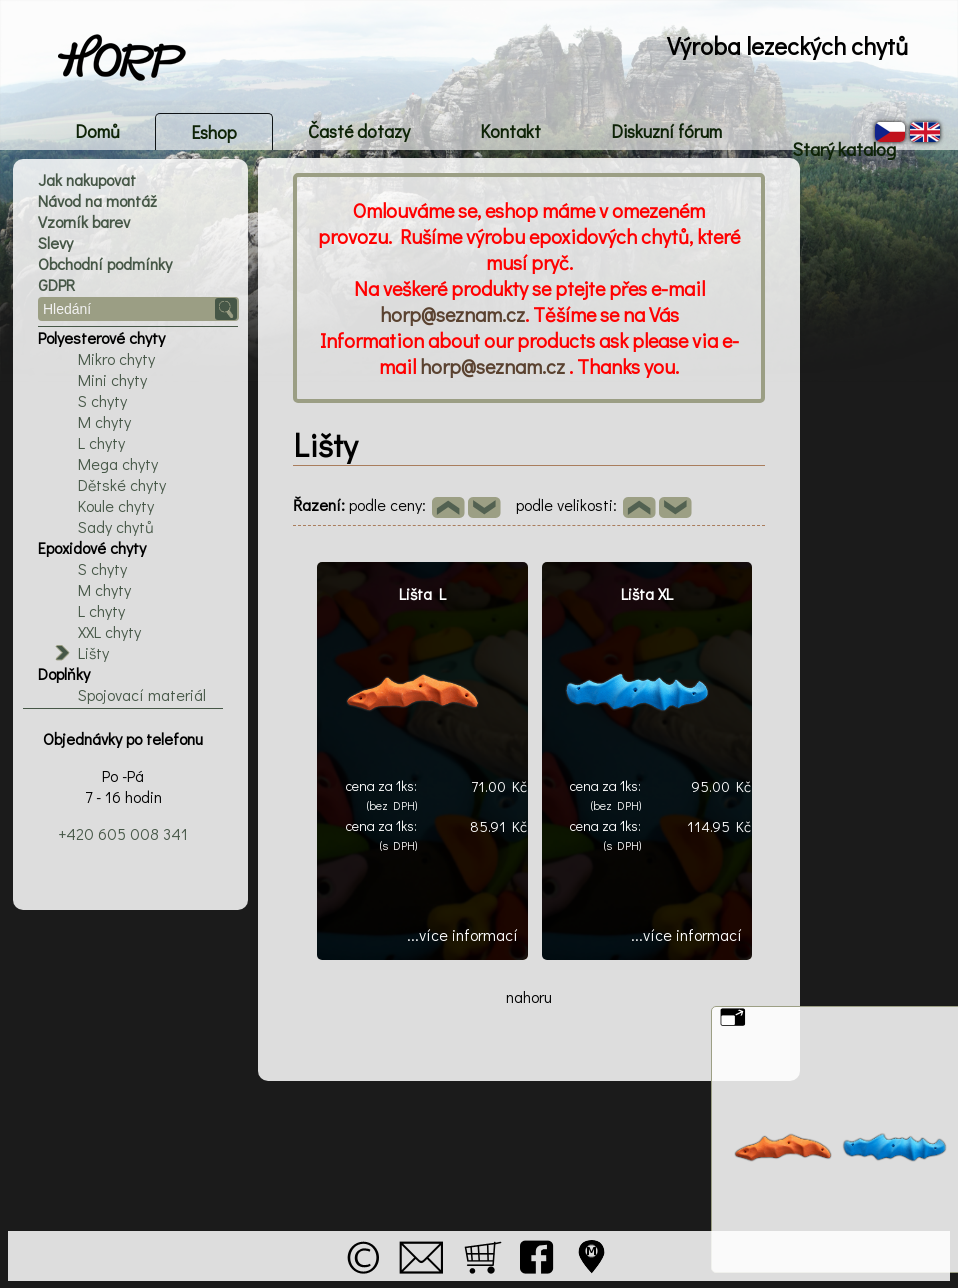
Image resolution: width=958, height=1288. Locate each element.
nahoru (529, 996)
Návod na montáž (97, 200)
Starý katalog (844, 149)
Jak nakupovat (87, 179)
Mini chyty (112, 379)
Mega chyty (118, 463)
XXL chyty (109, 631)
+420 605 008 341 (123, 833)
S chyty (102, 400)
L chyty (101, 442)
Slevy (55, 242)
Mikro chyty (116, 358)
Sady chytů (116, 526)
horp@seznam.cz (452, 314)
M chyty (104, 421)
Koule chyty (116, 505)
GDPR (56, 284)
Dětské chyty (122, 484)
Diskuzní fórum (666, 131)
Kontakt (510, 131)
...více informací (462, 934)
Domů (97, 131)
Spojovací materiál (142, 694)
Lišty (93, 652)
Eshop (214, 132)
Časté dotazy (359, 131)
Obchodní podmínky (105, 263)
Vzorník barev (84, 221)
